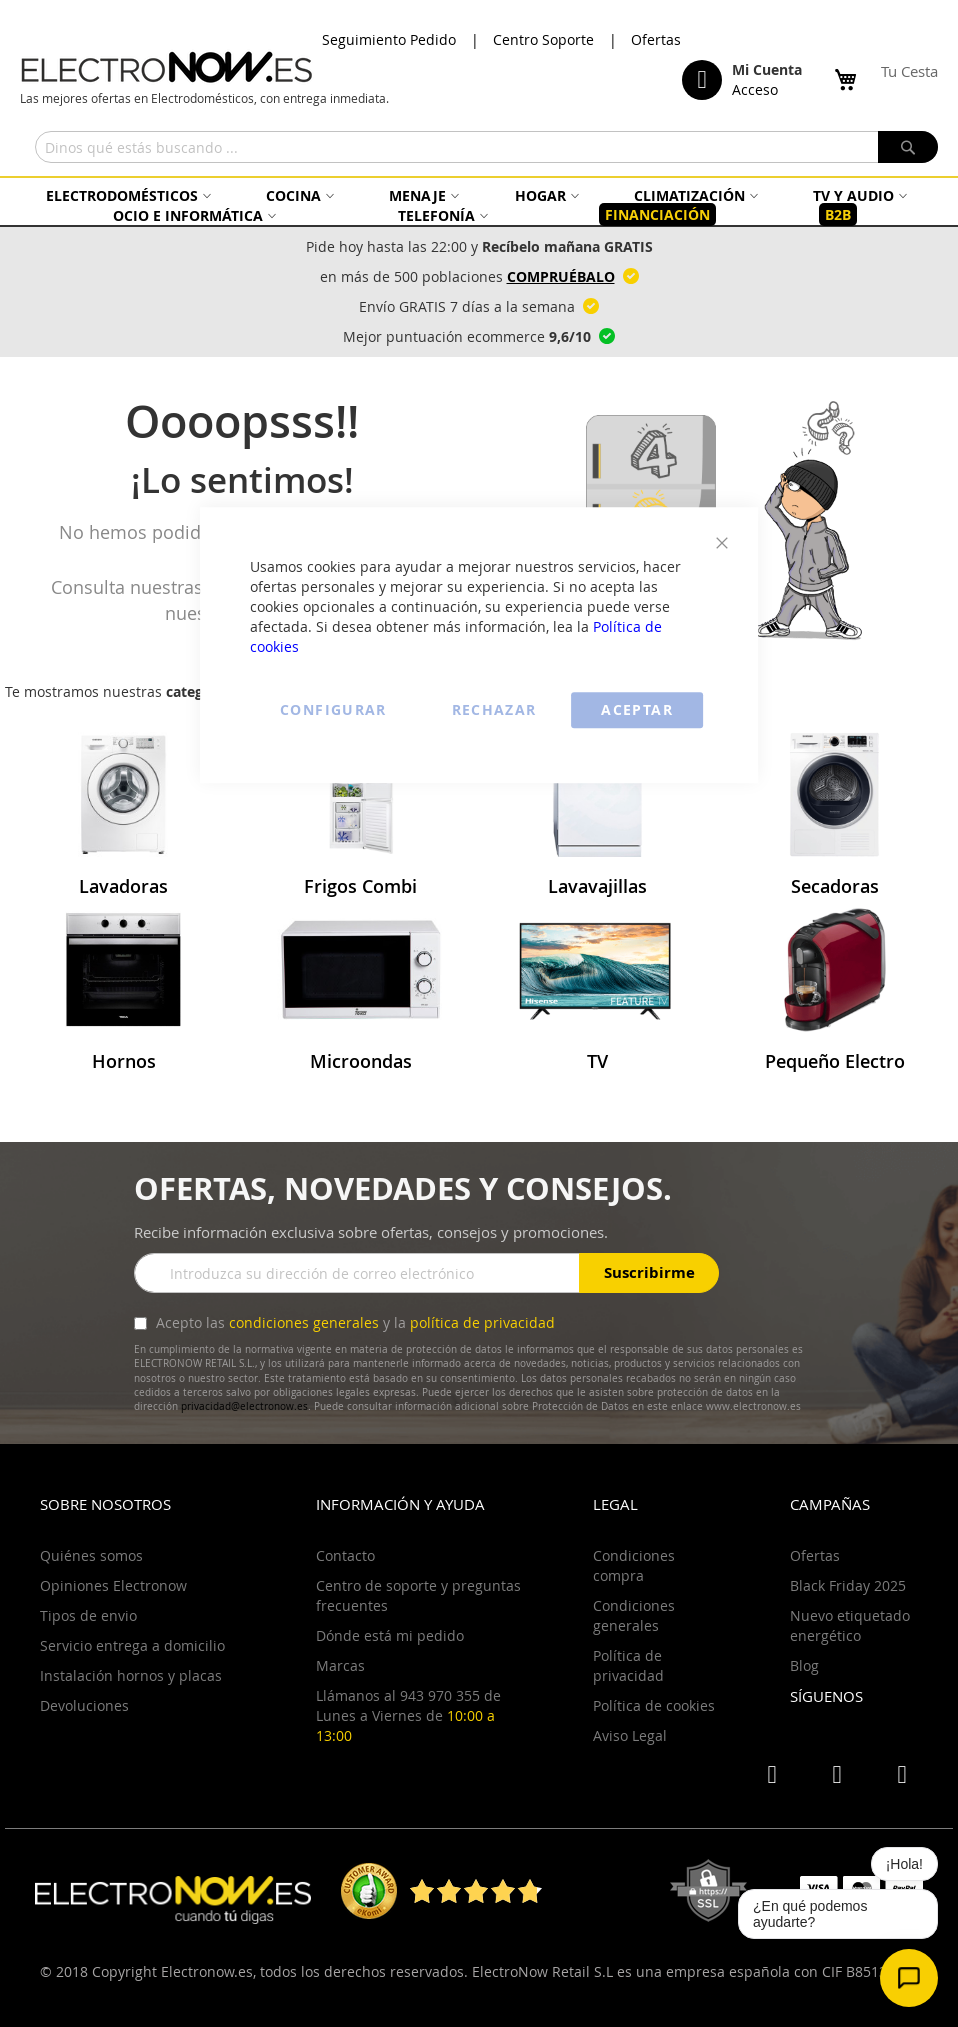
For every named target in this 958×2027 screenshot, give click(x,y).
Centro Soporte (543, 39)
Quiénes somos (91, 1555)
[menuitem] (126, 195)
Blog (804, 1665)
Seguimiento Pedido (389, 39)
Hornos (124, 1061)
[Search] (908, 147)
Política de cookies (654, 1705)
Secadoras (835, 886)
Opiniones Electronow (113, 1585)
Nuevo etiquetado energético (850, 1625)
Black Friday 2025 (848, 1585)
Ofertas (656, 39)
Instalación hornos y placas (131, 1675)
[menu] (479, 205)
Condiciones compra (634, 1565)
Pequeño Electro (835, 1061)
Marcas (340, 1665)
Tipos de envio (88, 1615)
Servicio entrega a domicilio (132, 1645)
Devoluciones (84, 1705)
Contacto (345, 1555)
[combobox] (486, 147)
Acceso (755, 89)
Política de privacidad (628, 1665)
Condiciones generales (634, 1615)
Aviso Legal (630, 1735)
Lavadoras (123, 886)
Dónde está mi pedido (390, 1635)
